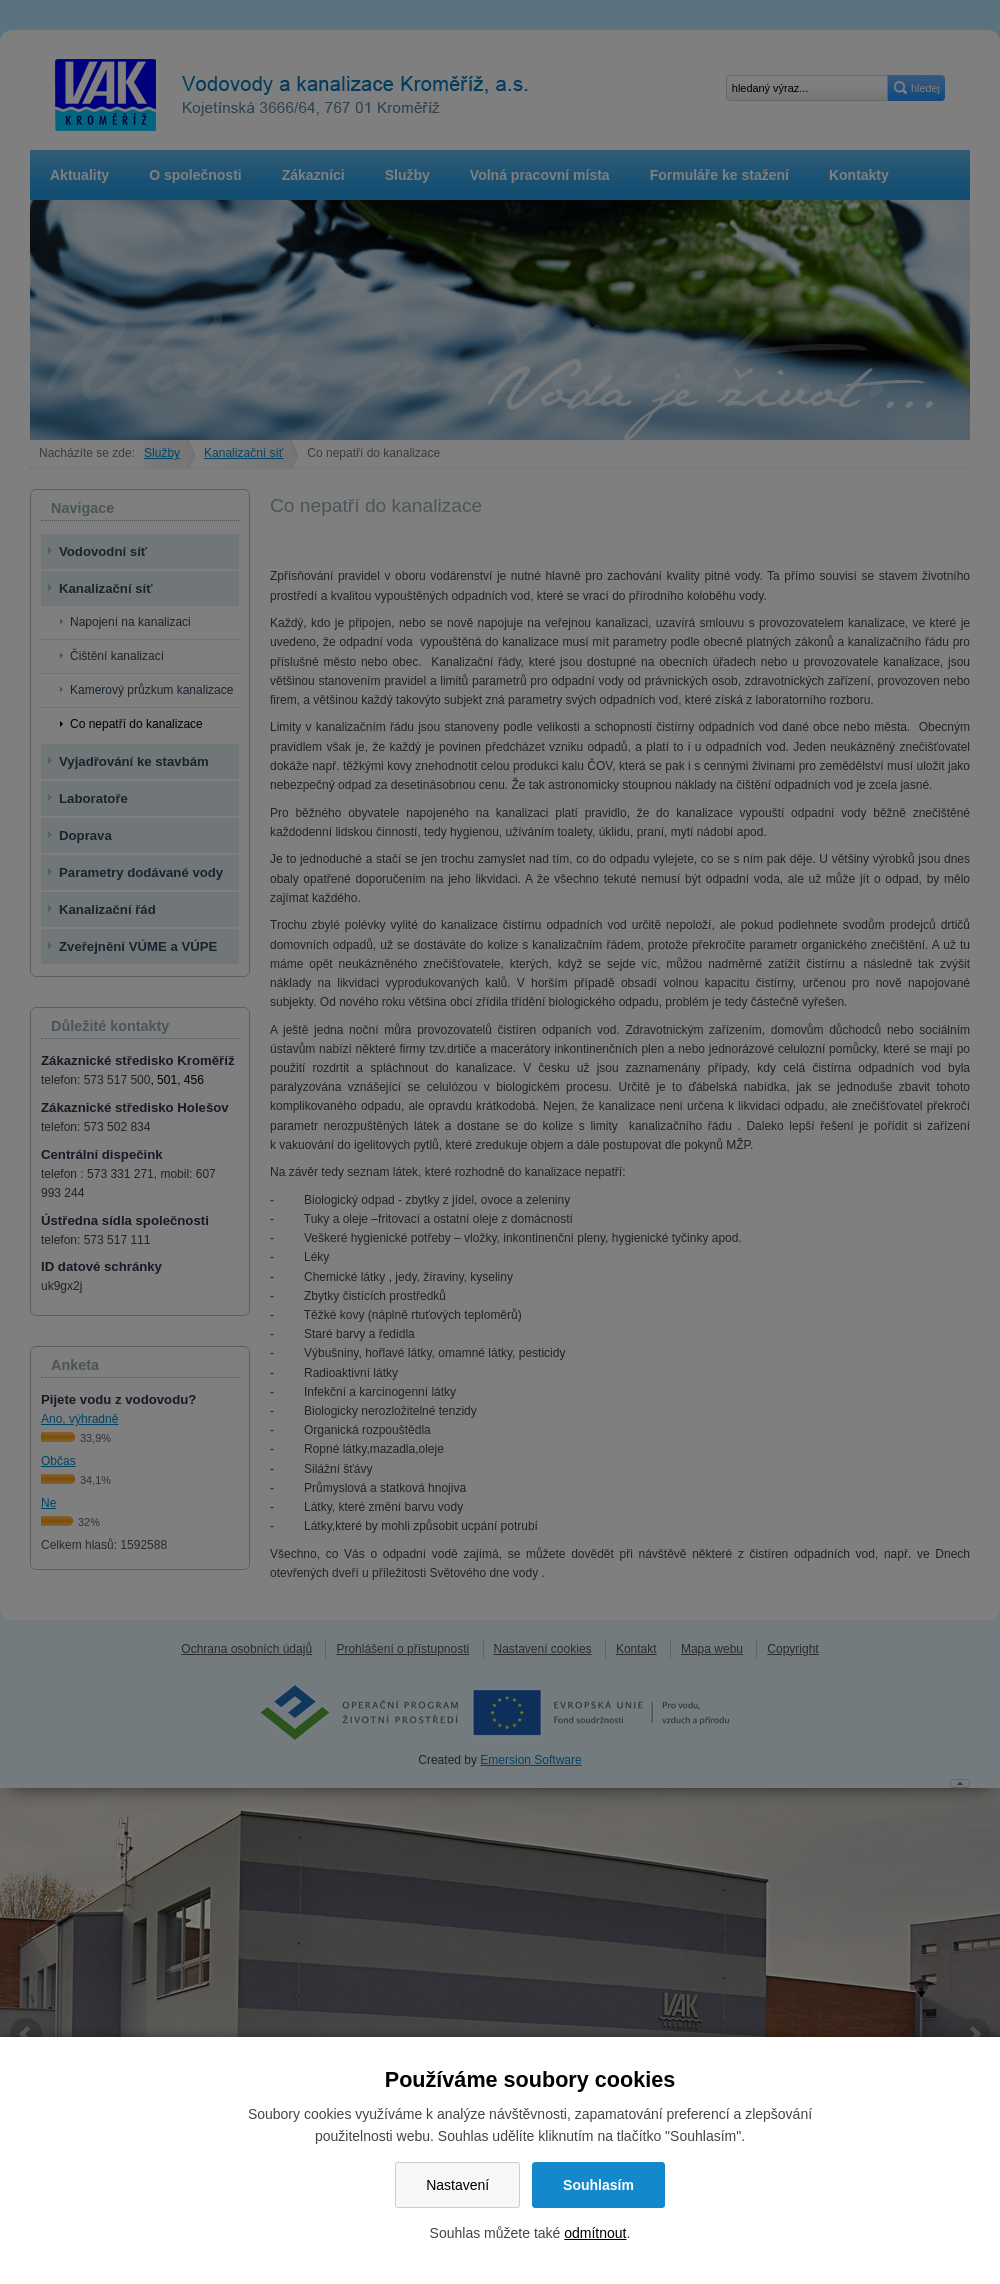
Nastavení (457, 2185)
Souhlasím (598, 2185)
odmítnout (595, 2233)
